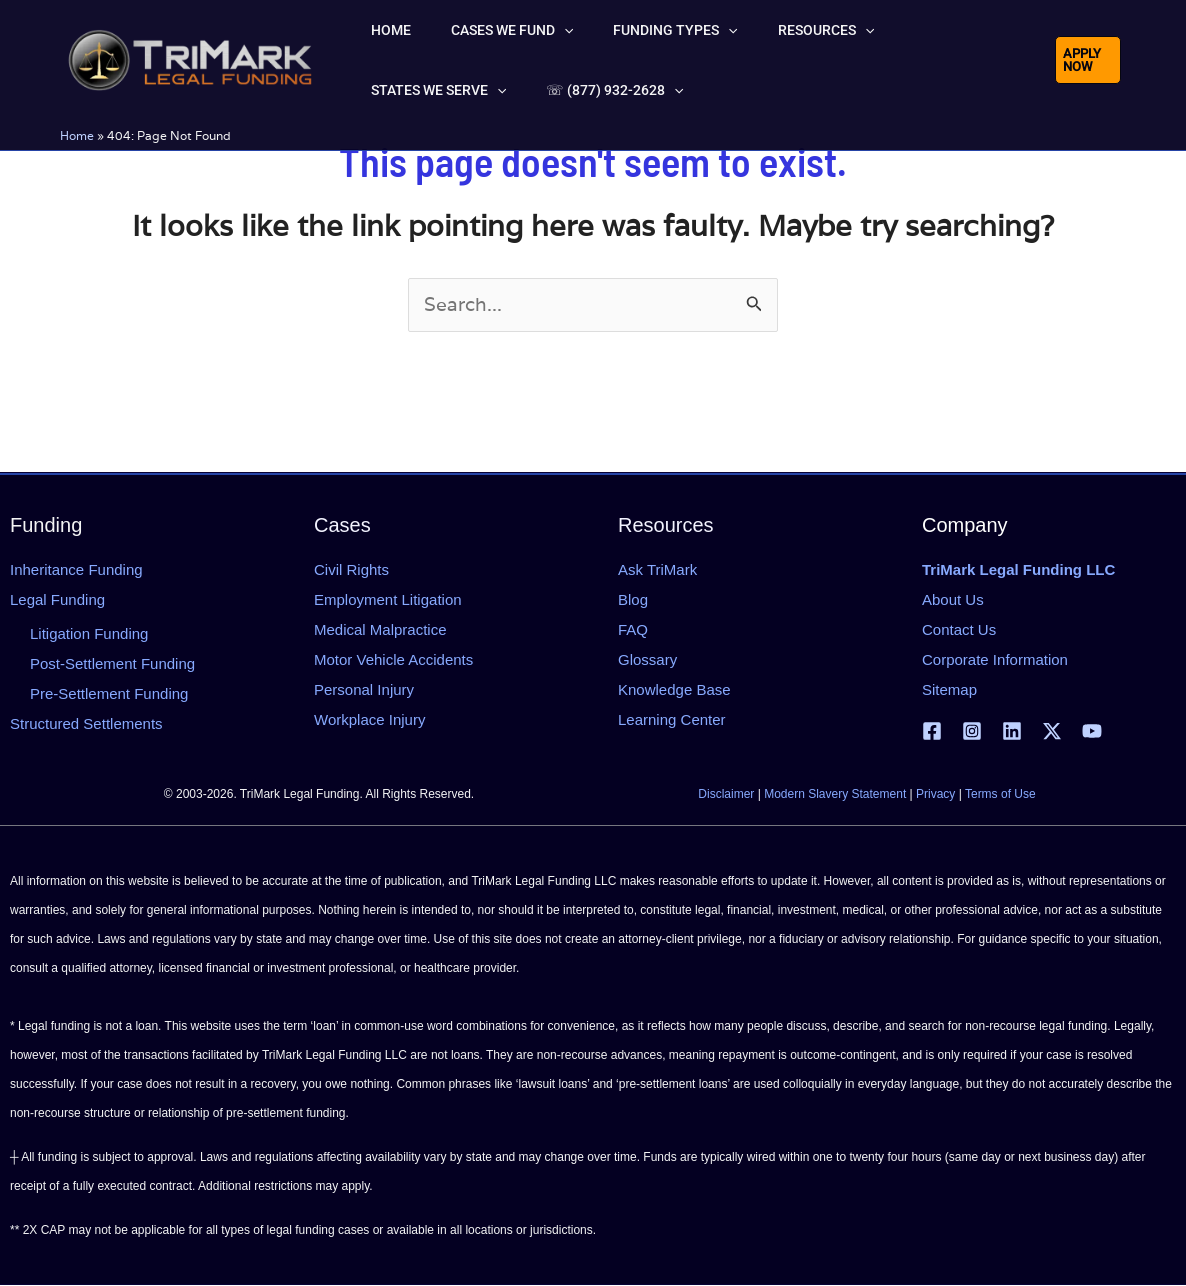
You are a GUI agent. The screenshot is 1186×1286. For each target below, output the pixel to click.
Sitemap (949, 689)
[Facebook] (932, 732)
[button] (528, 30)
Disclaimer (726, 795)
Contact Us (959, 629)
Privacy (935, 795)
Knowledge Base (674, 689)
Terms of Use (1000, 795)
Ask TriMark (657, 569)
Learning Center (672, 719)
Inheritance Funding (76, 569)
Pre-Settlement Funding (109, 693)
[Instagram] (972, 732)
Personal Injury (364, 689)
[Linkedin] (1012, 732)
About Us (953, 599)
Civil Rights (351, 569)
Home (77, 135)
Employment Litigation (388, 599)
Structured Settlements (86, 723)
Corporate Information (995, 659)
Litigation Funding (89, 633)
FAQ (633, 629)
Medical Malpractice (380, 629)
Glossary (647, 659)
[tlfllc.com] (190, 58)
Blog (633, 599)
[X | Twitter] (1052, 732)
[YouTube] (1092, 732)
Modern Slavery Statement (835, 795)
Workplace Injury (369, 719)
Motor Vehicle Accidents (393, 659)
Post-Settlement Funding (112, 663)
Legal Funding (57, 599)
